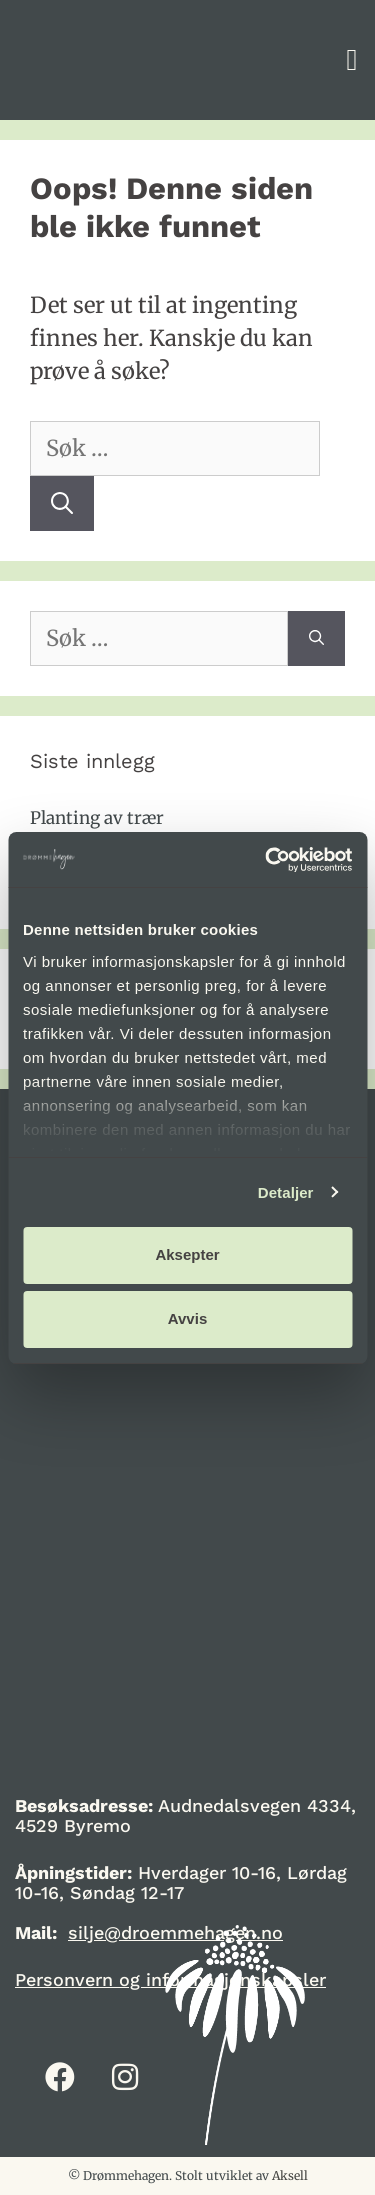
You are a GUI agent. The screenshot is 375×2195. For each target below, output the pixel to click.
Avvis (187, 1318)
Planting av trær (97, 818)
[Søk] (62, 503)
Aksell (290, 2175)
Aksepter (187, 1254)
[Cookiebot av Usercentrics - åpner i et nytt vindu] (267, 860)
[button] (352, 60)
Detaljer (286, 1192)
